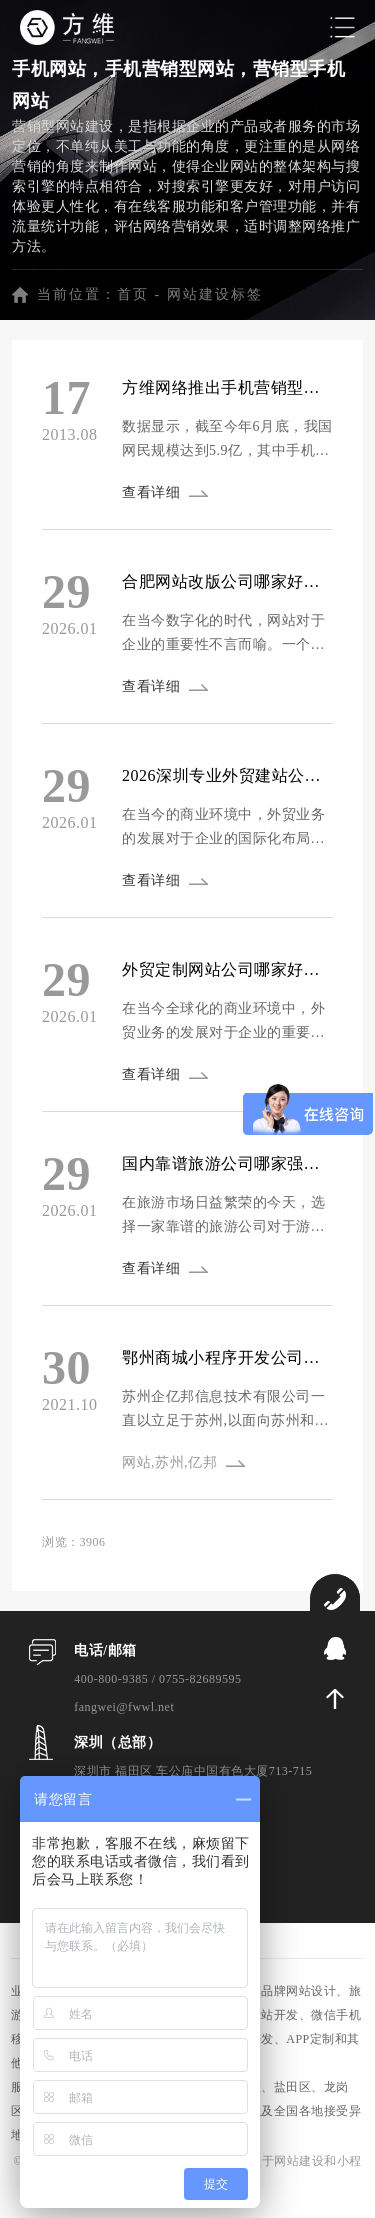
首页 (133, 294)
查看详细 (151, 492)
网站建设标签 (215, 294)
